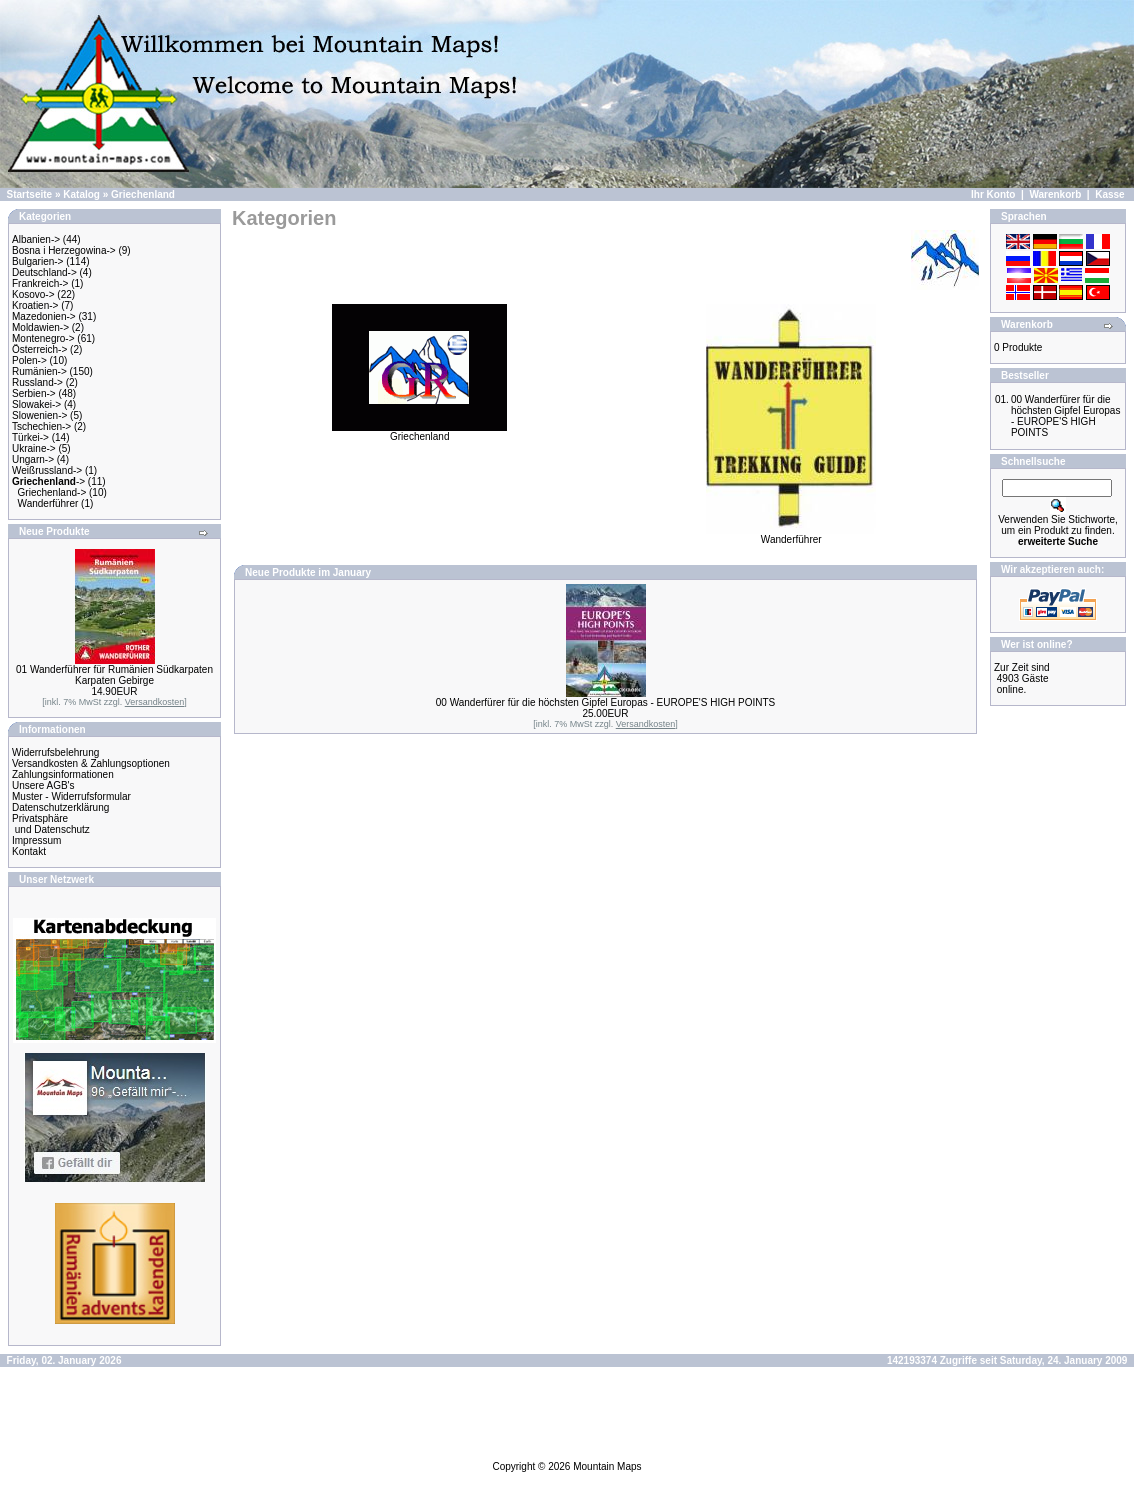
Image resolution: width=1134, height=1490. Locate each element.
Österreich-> (39, 349)
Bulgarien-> (37, 261)
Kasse (1109, 194)
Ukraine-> (34, 448)
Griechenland (143, 194)
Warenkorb (1055, 194)
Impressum (36, 840)
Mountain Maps (607, 1466)
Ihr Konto (993, 194)
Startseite (30, 194)
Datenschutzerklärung (60, 807)
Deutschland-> (44, 272)
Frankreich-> (40, 283)
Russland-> (37, 382)
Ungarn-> (33, 459)
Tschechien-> (41, 426)
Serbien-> (34, 393)
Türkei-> (30, 437)
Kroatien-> (35, 305)
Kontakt (29, 851)
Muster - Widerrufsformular (71, 796)
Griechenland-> (52, 492)
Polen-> (29, 360)
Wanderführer (48, 503)
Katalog (81, 194)
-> (48, 481)
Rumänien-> (39, 371)
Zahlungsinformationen (63, 774)
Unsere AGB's (43, 785)
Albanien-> (36, 239)
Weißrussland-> (47, 470)
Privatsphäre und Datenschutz (51, 824)
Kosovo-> (33, 294)
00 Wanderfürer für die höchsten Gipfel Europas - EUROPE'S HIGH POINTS (605, 702)
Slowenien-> (39, 415)
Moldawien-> (40, 327)
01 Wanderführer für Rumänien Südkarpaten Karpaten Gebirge (114, 675)
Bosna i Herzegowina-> (64, 250)
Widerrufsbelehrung (55, 752)
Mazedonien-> (44, 316)
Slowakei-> (36, 404)
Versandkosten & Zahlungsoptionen (91, 763)
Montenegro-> (43, 338)
